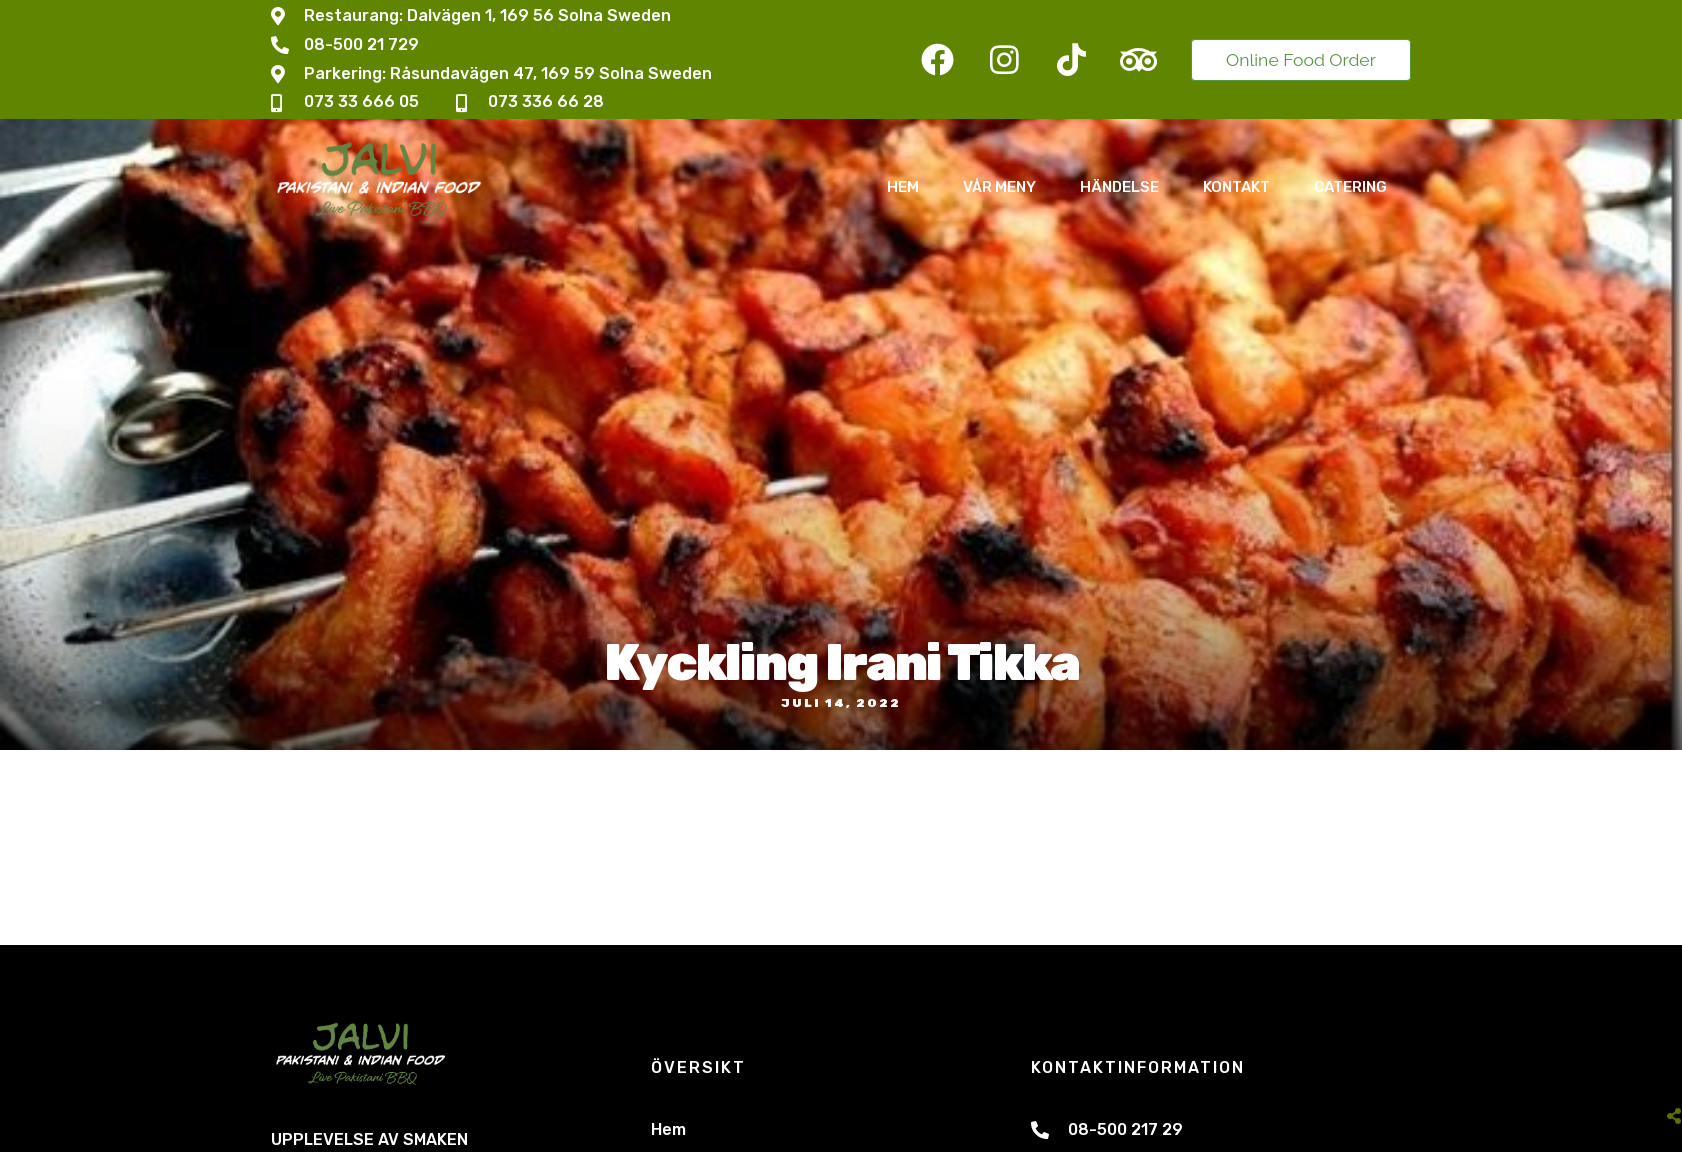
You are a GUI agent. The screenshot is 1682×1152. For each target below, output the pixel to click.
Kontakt (1236, 187)
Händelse (1119, 187)
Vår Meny (999, 187)
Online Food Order (1301, 59)
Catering (1350, 187)
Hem (903, 187)
